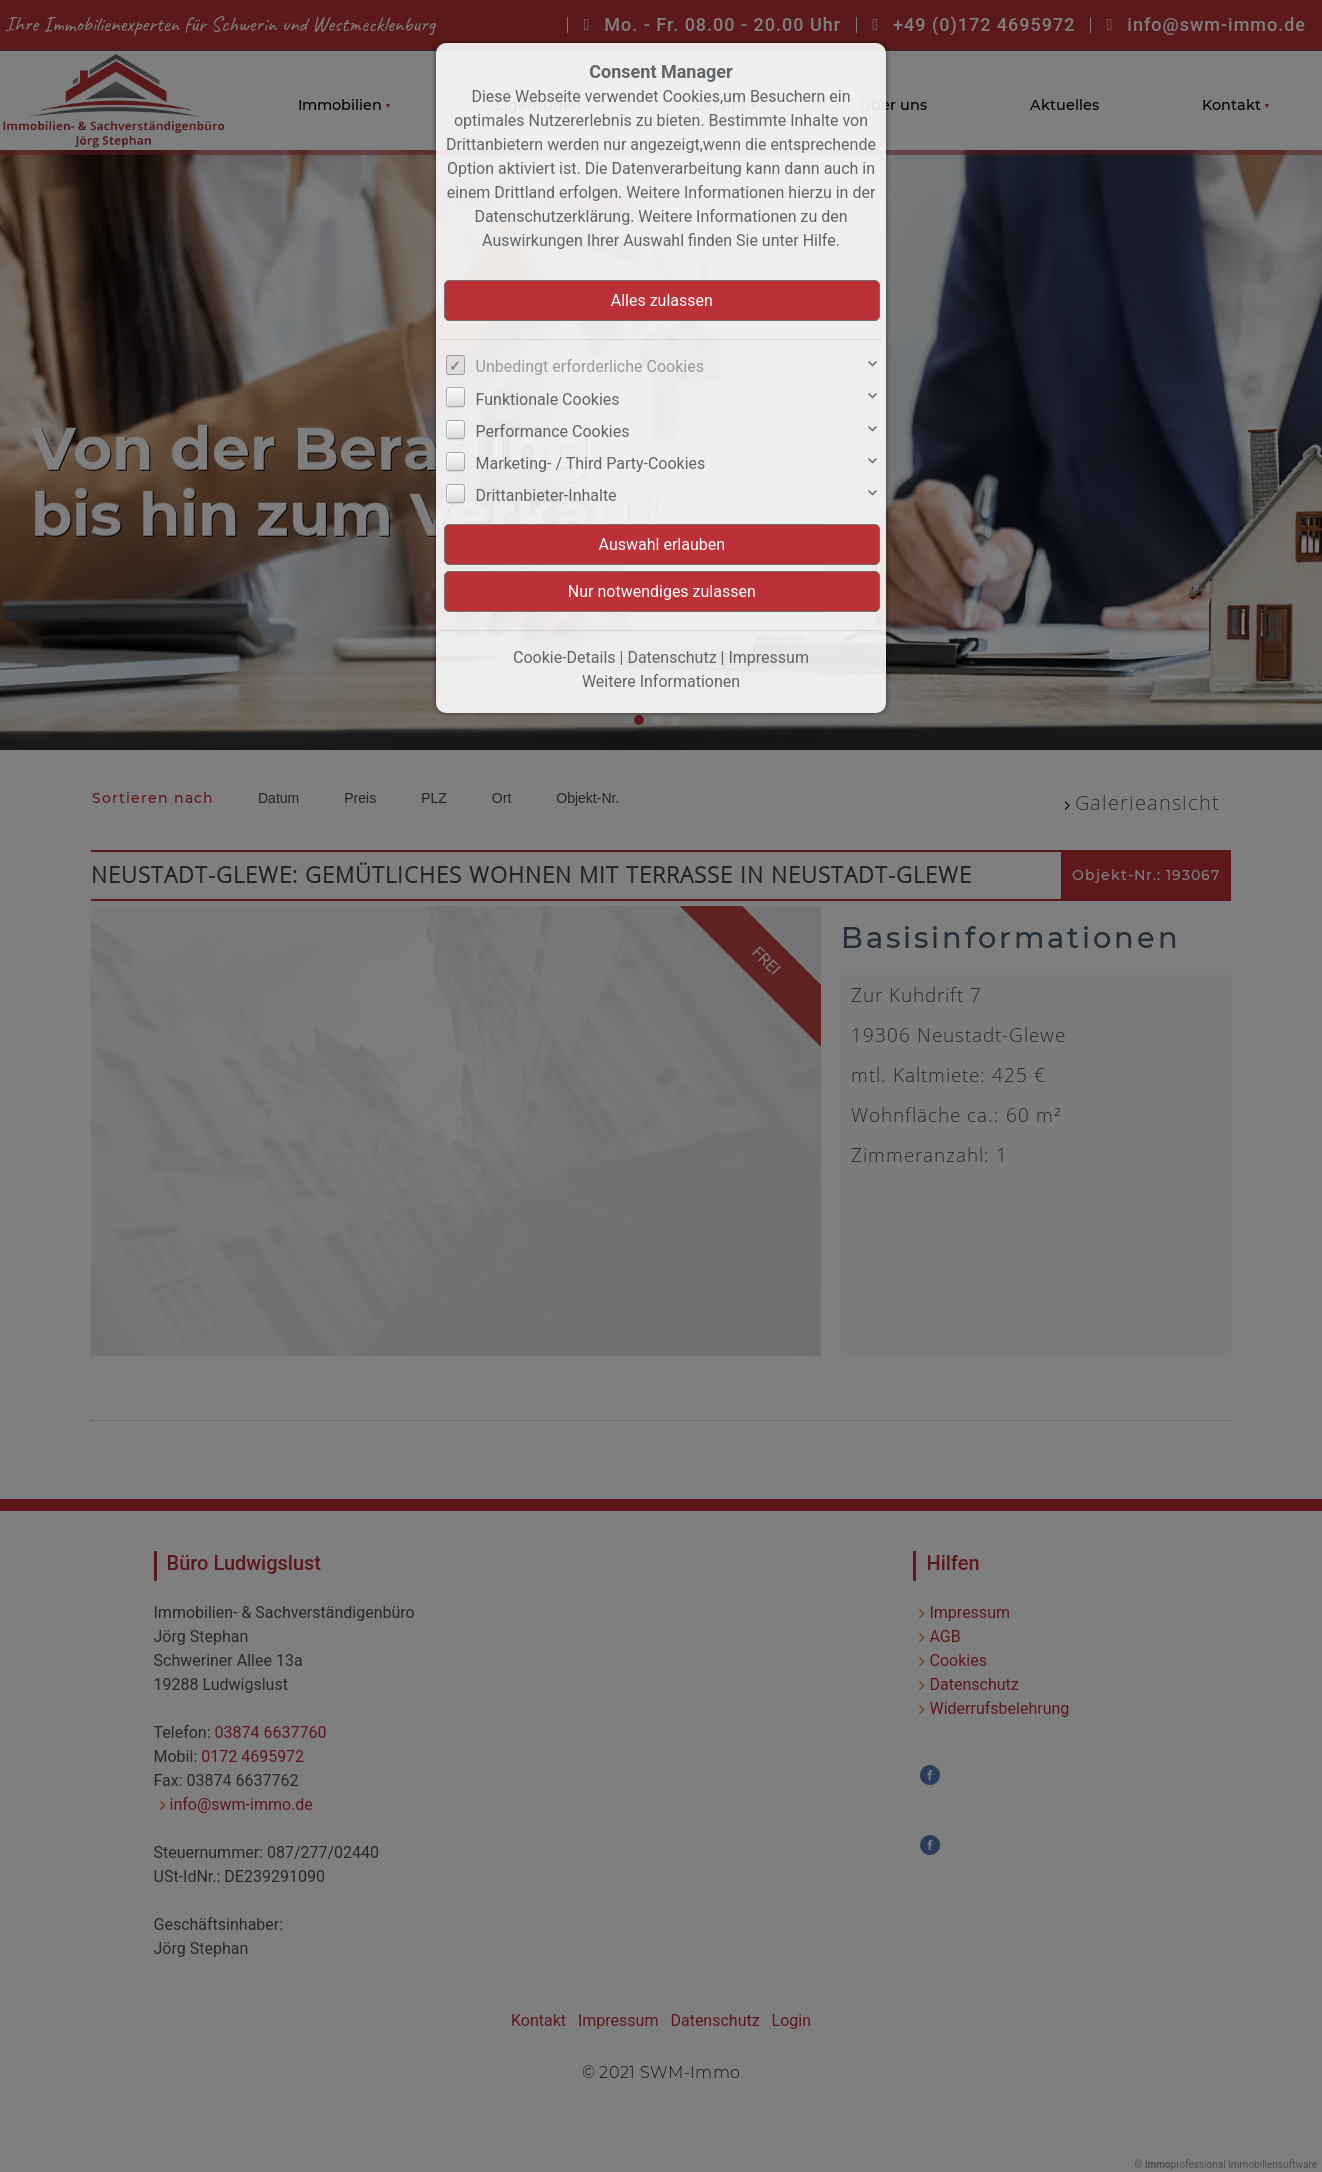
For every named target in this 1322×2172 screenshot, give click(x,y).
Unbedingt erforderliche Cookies (590, 366)
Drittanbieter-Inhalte (546, 495)
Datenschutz (671, 657)
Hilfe (819, 240)
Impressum (768, 657)
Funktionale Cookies (548, 399)
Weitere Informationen (661, 681)
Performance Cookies (553, 431)
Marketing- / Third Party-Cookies (591, 463)
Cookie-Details (564, 657)
